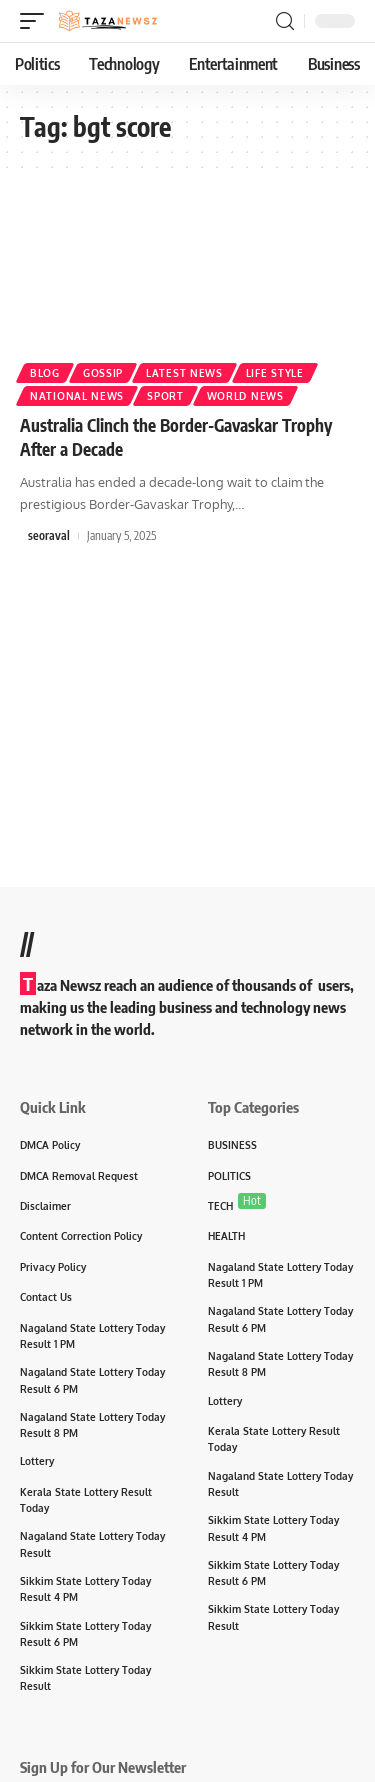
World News (245, 396)
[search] (285, 21)
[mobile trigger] (37, 21)
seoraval (49, 535)
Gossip (103, 373)
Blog (45, 373)
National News (77, 396)
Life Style (275, 373)
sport (165, 396)
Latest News (184, 373)
